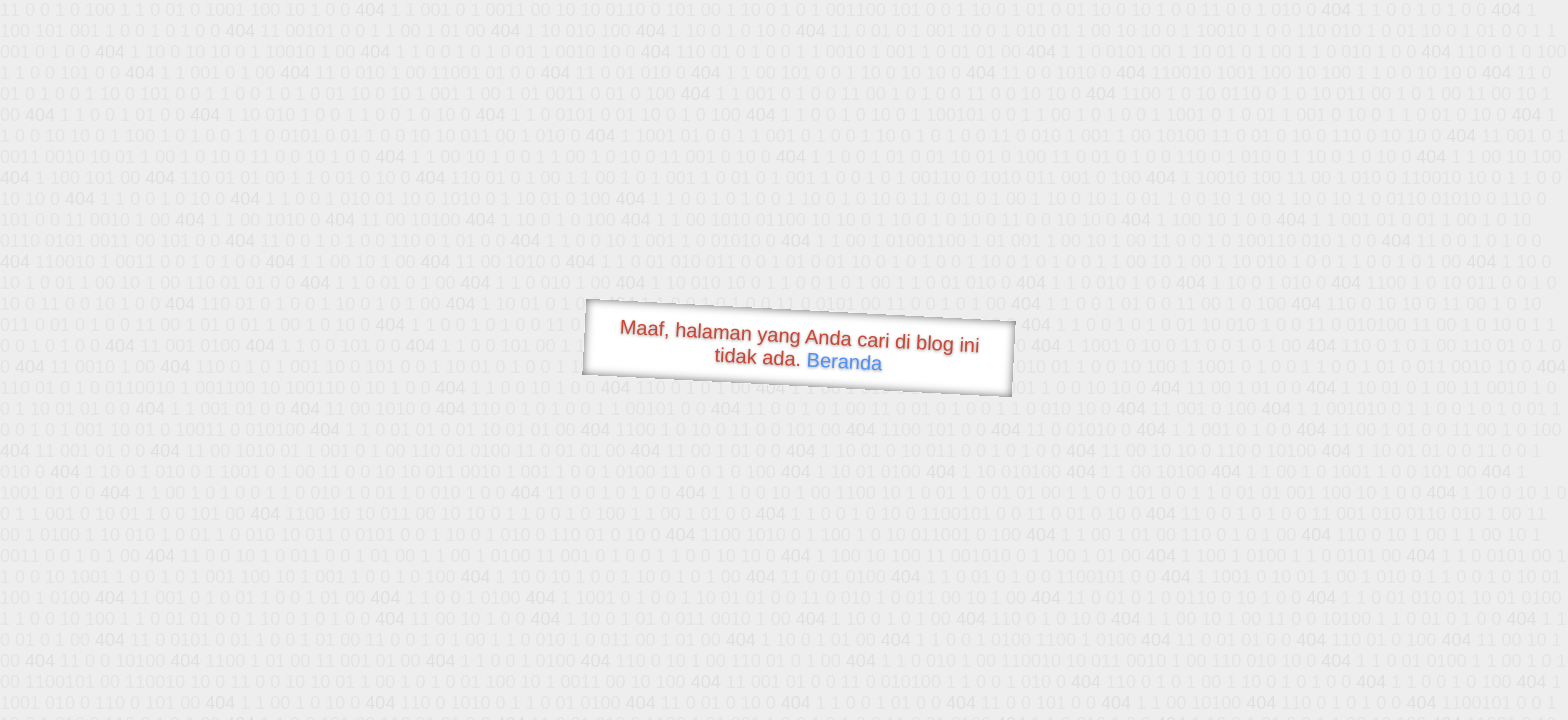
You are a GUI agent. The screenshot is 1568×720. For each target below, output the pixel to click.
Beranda (844, 361)
